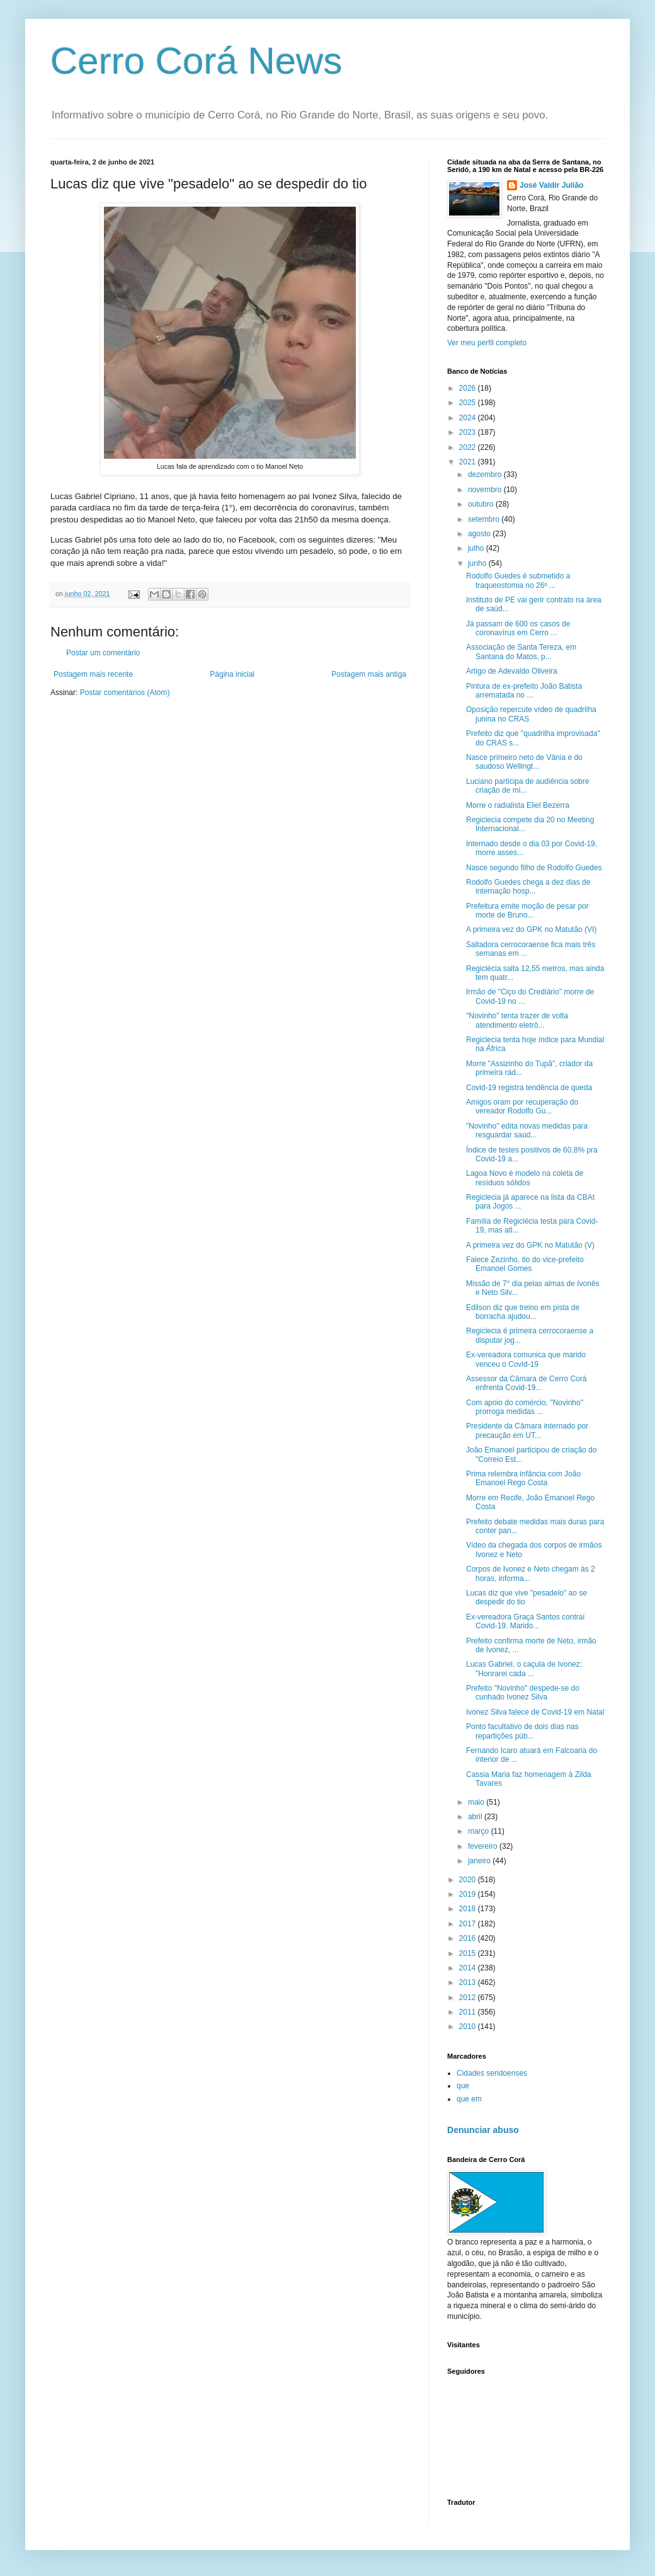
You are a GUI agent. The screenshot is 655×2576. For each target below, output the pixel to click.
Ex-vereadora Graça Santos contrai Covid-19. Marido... (525, 1621)
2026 (468, 388)
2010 (468, 2026)
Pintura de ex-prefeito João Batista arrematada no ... (524, 690)
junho (478, 563)
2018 (468, 1908)
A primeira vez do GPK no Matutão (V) (530, 1245)
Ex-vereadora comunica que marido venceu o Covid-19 (526, 1359)
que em (469, 2099)
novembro (486, 489)
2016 (468, 1938)
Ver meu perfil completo (487, 342)
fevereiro (483, 1846)
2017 (468, 1923)
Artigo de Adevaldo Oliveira (511, 671)
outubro (482, 504)
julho (477, 548)
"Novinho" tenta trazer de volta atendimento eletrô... (517, 1020)
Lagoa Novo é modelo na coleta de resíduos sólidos (524, 1178)
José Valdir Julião (551, 185)
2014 (468, 1968)
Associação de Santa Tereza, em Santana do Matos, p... (521, 651)
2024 (468, 417)
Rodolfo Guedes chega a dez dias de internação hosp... (528, 886)
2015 (468, 1953)
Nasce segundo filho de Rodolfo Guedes (533, 867)
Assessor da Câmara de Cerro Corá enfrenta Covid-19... (526, 1383)
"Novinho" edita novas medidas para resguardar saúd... (527, 1130)
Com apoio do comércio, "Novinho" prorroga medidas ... (524, 1407)
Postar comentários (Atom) (125, 692)
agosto (480, 533)
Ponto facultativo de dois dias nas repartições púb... (522, 1731)
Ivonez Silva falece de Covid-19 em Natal (535, 1712)
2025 (468, 402)
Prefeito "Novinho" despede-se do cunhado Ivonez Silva (522, 1692)
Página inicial (232, 674)
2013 (468, 1982)
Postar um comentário (103, 652)
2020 (468, 1879)
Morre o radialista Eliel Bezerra (517, 805)
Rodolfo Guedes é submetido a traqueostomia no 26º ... (518, 580)
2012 (468, 1997)
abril (476, 1816)
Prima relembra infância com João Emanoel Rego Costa (523, 1478)
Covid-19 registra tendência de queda (529, 1087)
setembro (484, 519)
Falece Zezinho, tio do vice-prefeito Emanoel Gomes (525, 1264)
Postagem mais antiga (368, 674)
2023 (468, 432)
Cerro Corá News (196, 61)
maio (477, 1802)
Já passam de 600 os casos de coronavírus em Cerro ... (518, 628)
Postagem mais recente (93, 674)
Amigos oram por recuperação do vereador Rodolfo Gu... (522, 1106)
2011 (468, 2012)
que (463, 2085)
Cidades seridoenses (492, 2073)
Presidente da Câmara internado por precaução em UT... (527, 1430)
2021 (468, 461)
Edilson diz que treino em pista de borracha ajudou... (522, 1312)
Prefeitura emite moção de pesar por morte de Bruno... (527, 910)
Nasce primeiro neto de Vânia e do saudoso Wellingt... (524, 762)
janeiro (480, 1860)
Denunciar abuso (483, 2130)
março (479, 1831)
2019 (468, 1894)
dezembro (486, 474)
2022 (468, 447)
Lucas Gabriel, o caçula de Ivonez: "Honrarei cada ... (524, 1668)
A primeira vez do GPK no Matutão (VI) (531, 929)
